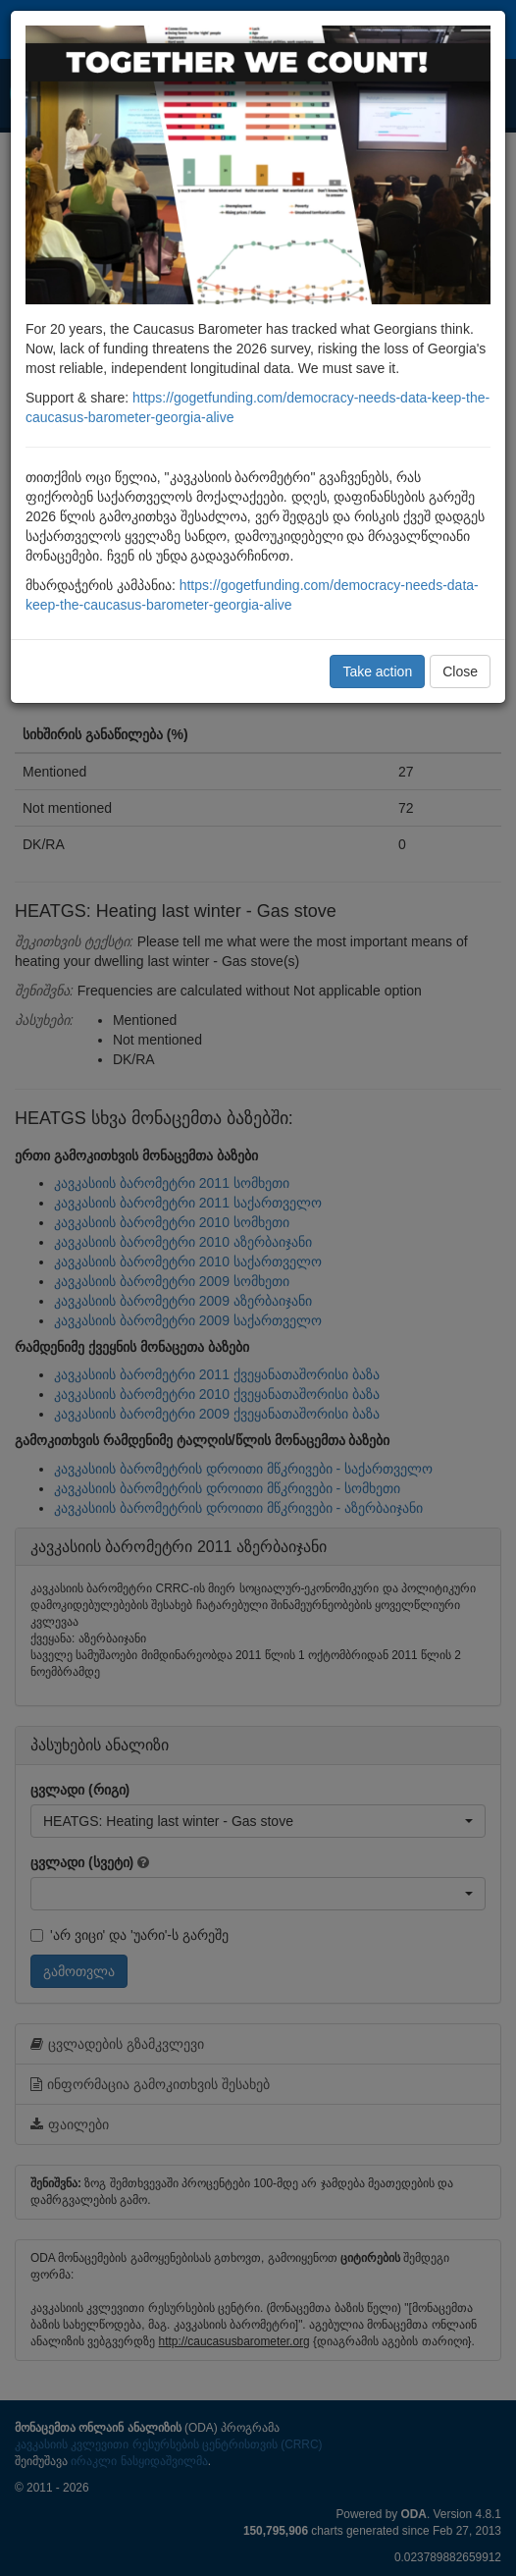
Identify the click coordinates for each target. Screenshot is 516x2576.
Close (460, 671)
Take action (377, 671)
